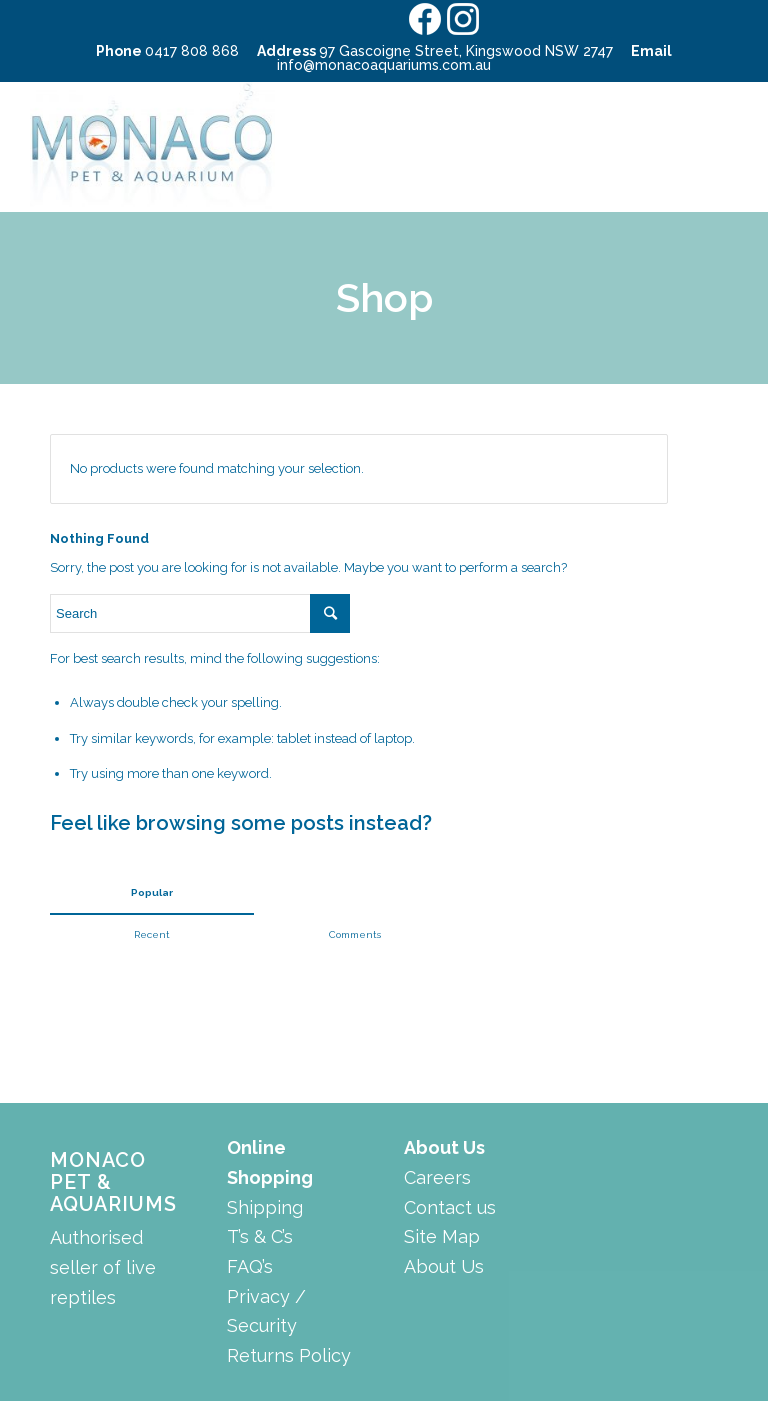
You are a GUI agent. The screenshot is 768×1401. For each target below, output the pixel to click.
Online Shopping (270, 1162)
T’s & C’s (260, 1236)
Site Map (442, 1236)
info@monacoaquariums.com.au (384, 65)
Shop (384, 297)
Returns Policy (289, 1355)
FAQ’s (250, 1266)
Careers (437, 1177)
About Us (444, 1147)
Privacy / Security (266, 1311)
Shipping (265, 1207)
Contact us (450, 1207)
